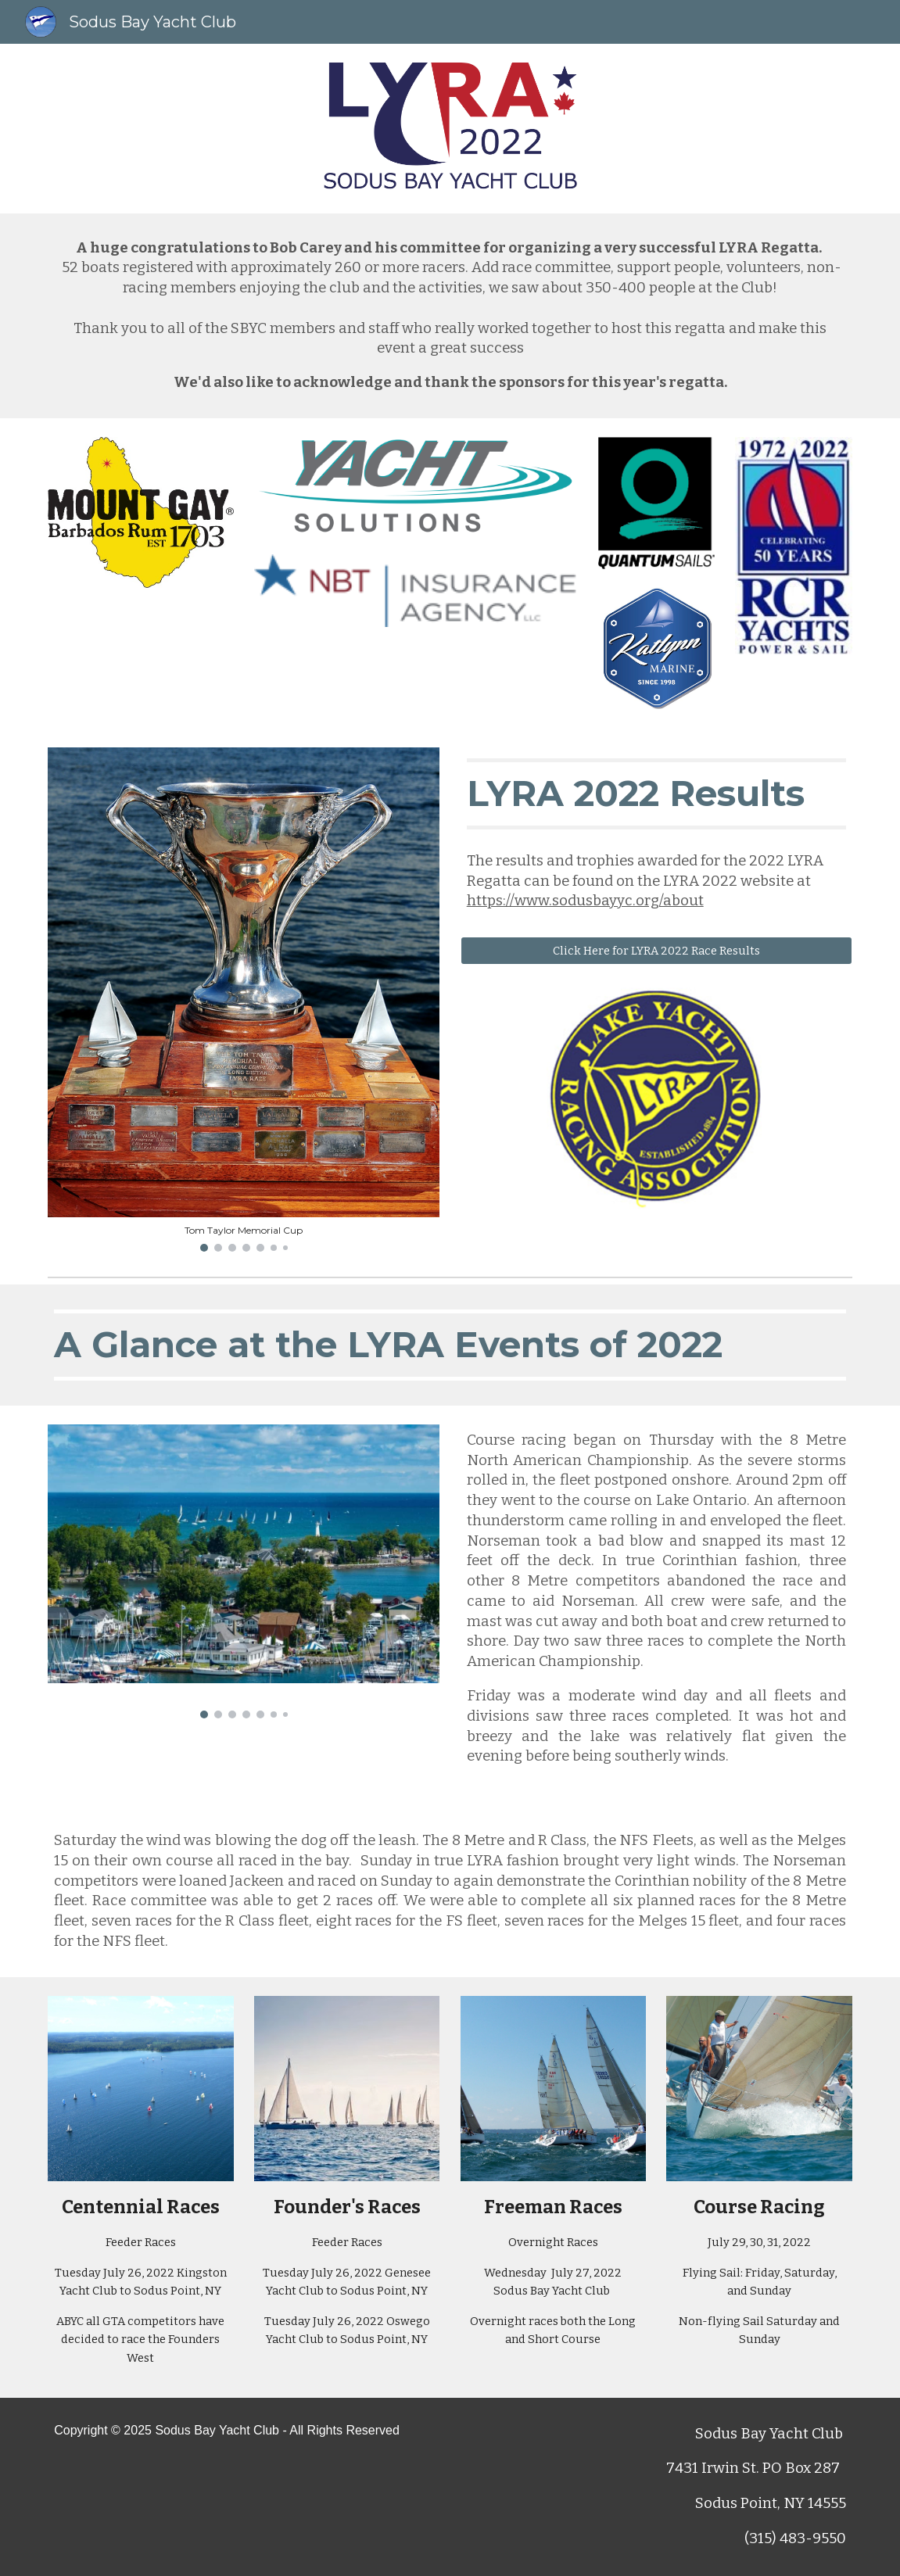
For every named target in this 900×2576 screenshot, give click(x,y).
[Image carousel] (243, 999)
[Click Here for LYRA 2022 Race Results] (656, 950)
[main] (450, 315)
